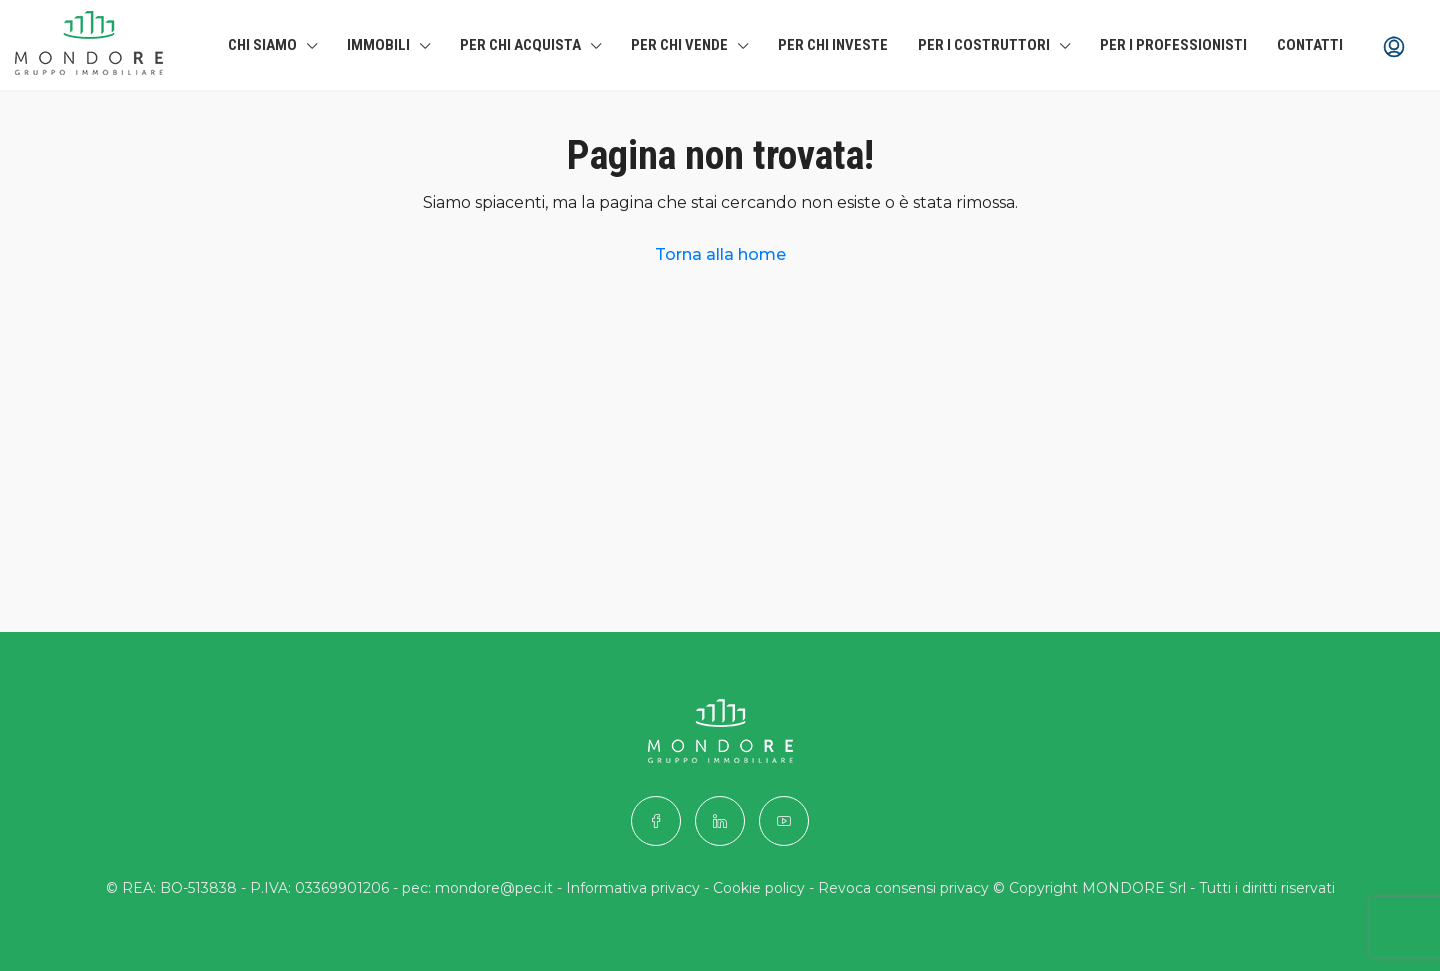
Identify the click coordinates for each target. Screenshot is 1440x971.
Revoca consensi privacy (903, 888)
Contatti (1310, 45)
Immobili (378, 45)
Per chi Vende (679, 45)
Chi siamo (262, 45)
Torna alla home (720, 254)
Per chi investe (833, 45)
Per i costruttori (984, 45)
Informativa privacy (633, 888)
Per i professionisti (1173, 45)
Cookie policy (759, 888)
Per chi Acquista (520, 45)
